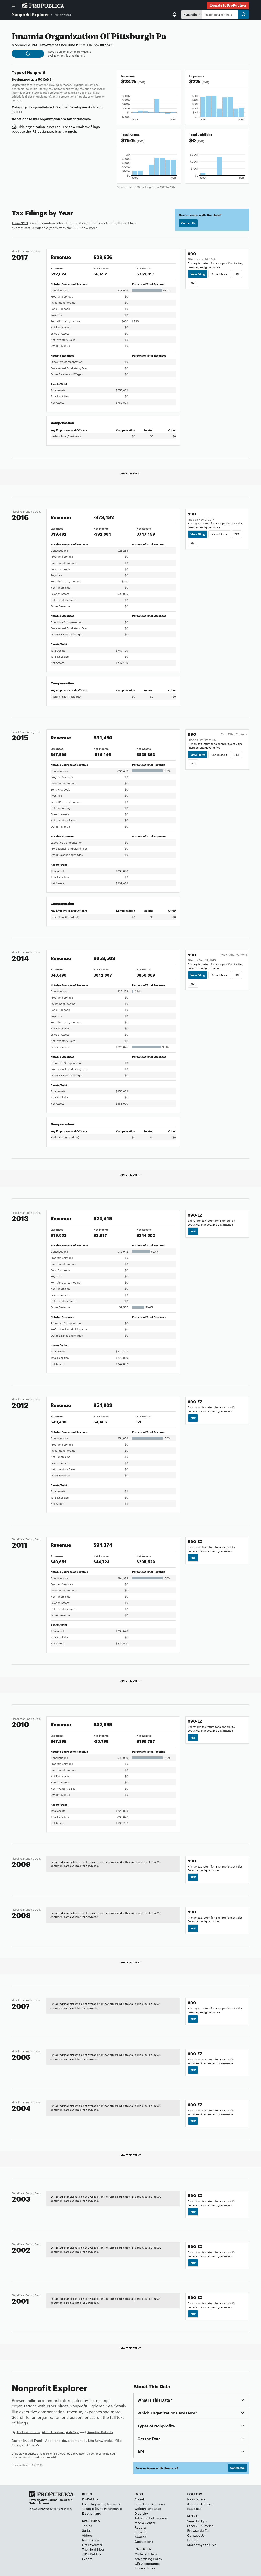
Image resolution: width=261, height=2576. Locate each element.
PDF (236, 274)
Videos (87, 2535)
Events (87, 2559)
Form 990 (20, 223)
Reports (141, 2527)
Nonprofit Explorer (30, 14)
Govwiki (51, 2457)
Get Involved (92, 2545)
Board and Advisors (150, 2504)
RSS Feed (194, 2508)
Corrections (144, 2541)
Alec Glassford (53, 2432)
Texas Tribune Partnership (102, 2508)
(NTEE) (17, 112)
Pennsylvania (62, 14)
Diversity (141, 2513)
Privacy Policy (145, 2568)
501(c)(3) (45, 79)
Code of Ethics (146, 2554)
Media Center (145, 2522)
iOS (190, 2504)
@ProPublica (91, 2554)
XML (193, 282)
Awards (140, 2537)
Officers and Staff (148, 2508)
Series (86, 2530)
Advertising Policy (148, 2559)
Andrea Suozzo (28, 2432)
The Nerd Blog (93, 2549)
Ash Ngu (72, 2432)
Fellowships (158, 2518)
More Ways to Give (201, 2545)
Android (206, 2504)
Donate (192, 2540)
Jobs (138, 2518)
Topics (87, 2526)
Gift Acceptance (147, 2563)
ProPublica (90, 2499)
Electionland (91, 2513)
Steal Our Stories (200, 2526)
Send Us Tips (197, 2521)
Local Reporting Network (101, 2504)
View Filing (197, 274)
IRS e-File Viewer (55, 2453)
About (139, 2499)
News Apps (90, 2540)
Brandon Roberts (100, 2432)
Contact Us (188, 223)
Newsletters (196, 2499)
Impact (140, 2532)
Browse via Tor (198, 2530)
